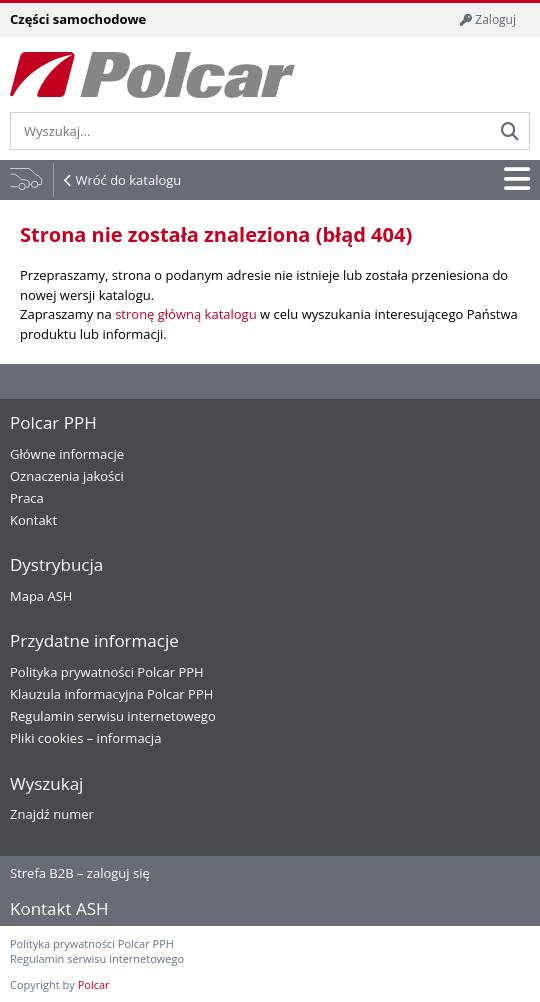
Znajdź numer (52, 814)
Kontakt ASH (59, 908)
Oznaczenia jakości (67, 476)
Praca (27, 498)
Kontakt (33, 520)
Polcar (94, 984)
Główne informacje (67, 454)
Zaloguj (488, 19)
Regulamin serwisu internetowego (113, 716)
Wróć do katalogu (128, 180)
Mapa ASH (41, 596)
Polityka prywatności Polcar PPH (107, 672)
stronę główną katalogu (185, 314)
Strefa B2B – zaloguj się (80, 873)
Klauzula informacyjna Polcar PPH (111, 694)
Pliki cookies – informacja (85, 738)
